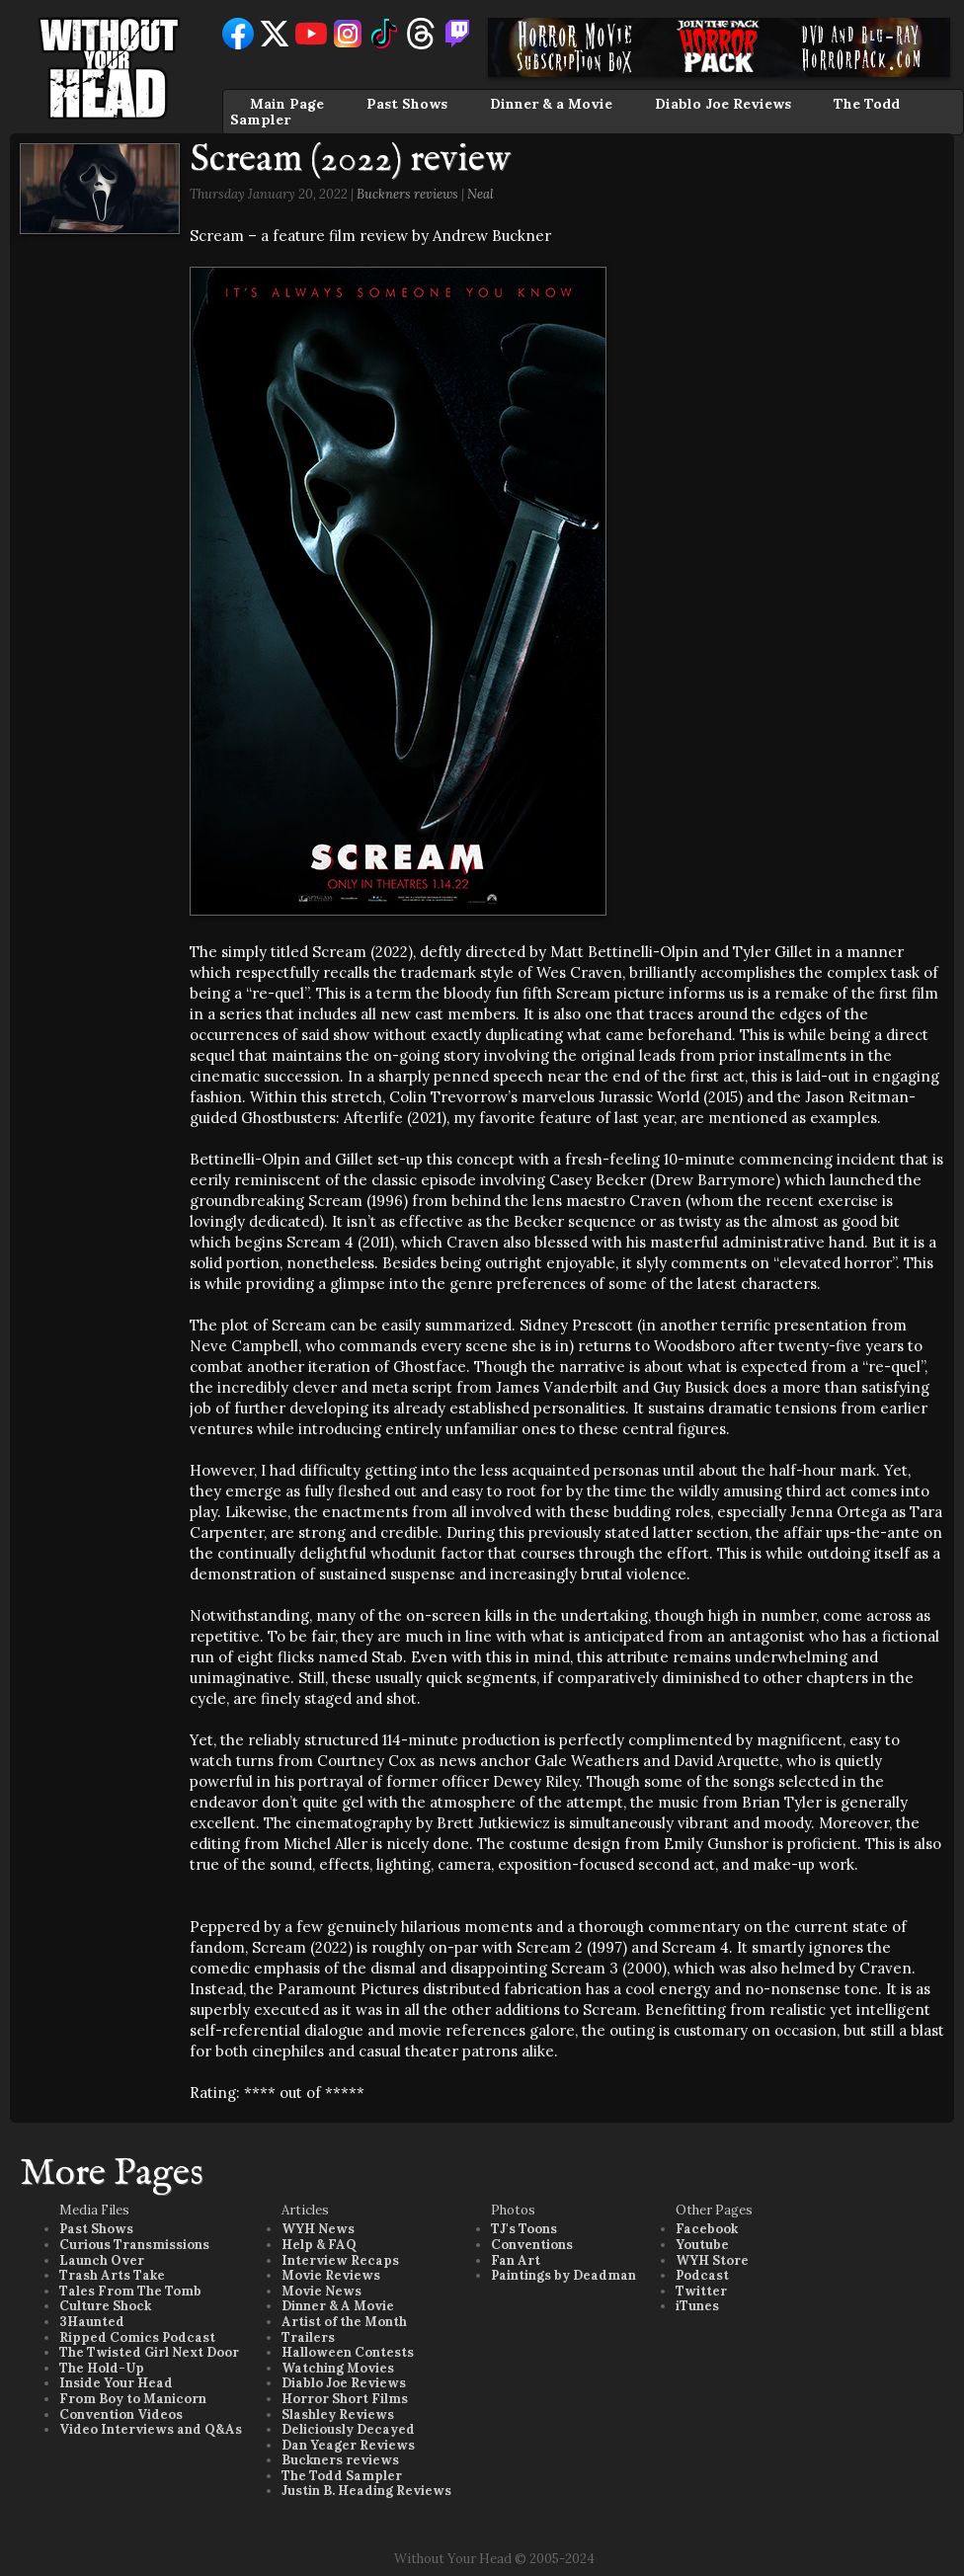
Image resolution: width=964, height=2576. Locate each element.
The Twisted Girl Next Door (149, 2352)
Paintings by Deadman (563, 2275)
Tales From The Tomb (130, 2291)
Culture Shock (105, 2305)
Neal (480, 194)
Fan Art (515, 2260)
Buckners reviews (407, 194)
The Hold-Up (101, 2368)
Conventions (532, 2244)
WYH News (318, 2228)
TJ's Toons (524, 2228)
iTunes (697, 2305)
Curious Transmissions (134, 2244)
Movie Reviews (330, 2275)
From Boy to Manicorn (132, 2398)
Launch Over (101, 2260)
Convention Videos (121, 2414)
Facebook (707, 2228)
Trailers (308, 2337)
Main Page (287, 104)
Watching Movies (337, 2368)
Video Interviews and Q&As (150, 2429)
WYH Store (712, 2260)
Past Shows (406, 104)
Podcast (702, 2275)
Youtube (702, 2244)
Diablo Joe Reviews (723, 104)
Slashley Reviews (337, 2414)
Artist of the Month (344, 2321)
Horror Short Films (344, 2398)
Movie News (321, 2291)
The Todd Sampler (341, 2475)
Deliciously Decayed (348, 2429)
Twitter (701, 2291)
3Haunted (91, 2321)
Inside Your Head (116, 2383)
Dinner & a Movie (551, 104)
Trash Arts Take (112, 2275)
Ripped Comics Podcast (137, 2337)
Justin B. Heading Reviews (366, 2490)
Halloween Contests (347, 2352)
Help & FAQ (319, 2244)
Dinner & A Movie (337, 2305)
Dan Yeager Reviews (348, 2445)
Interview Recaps (340, 2260)
